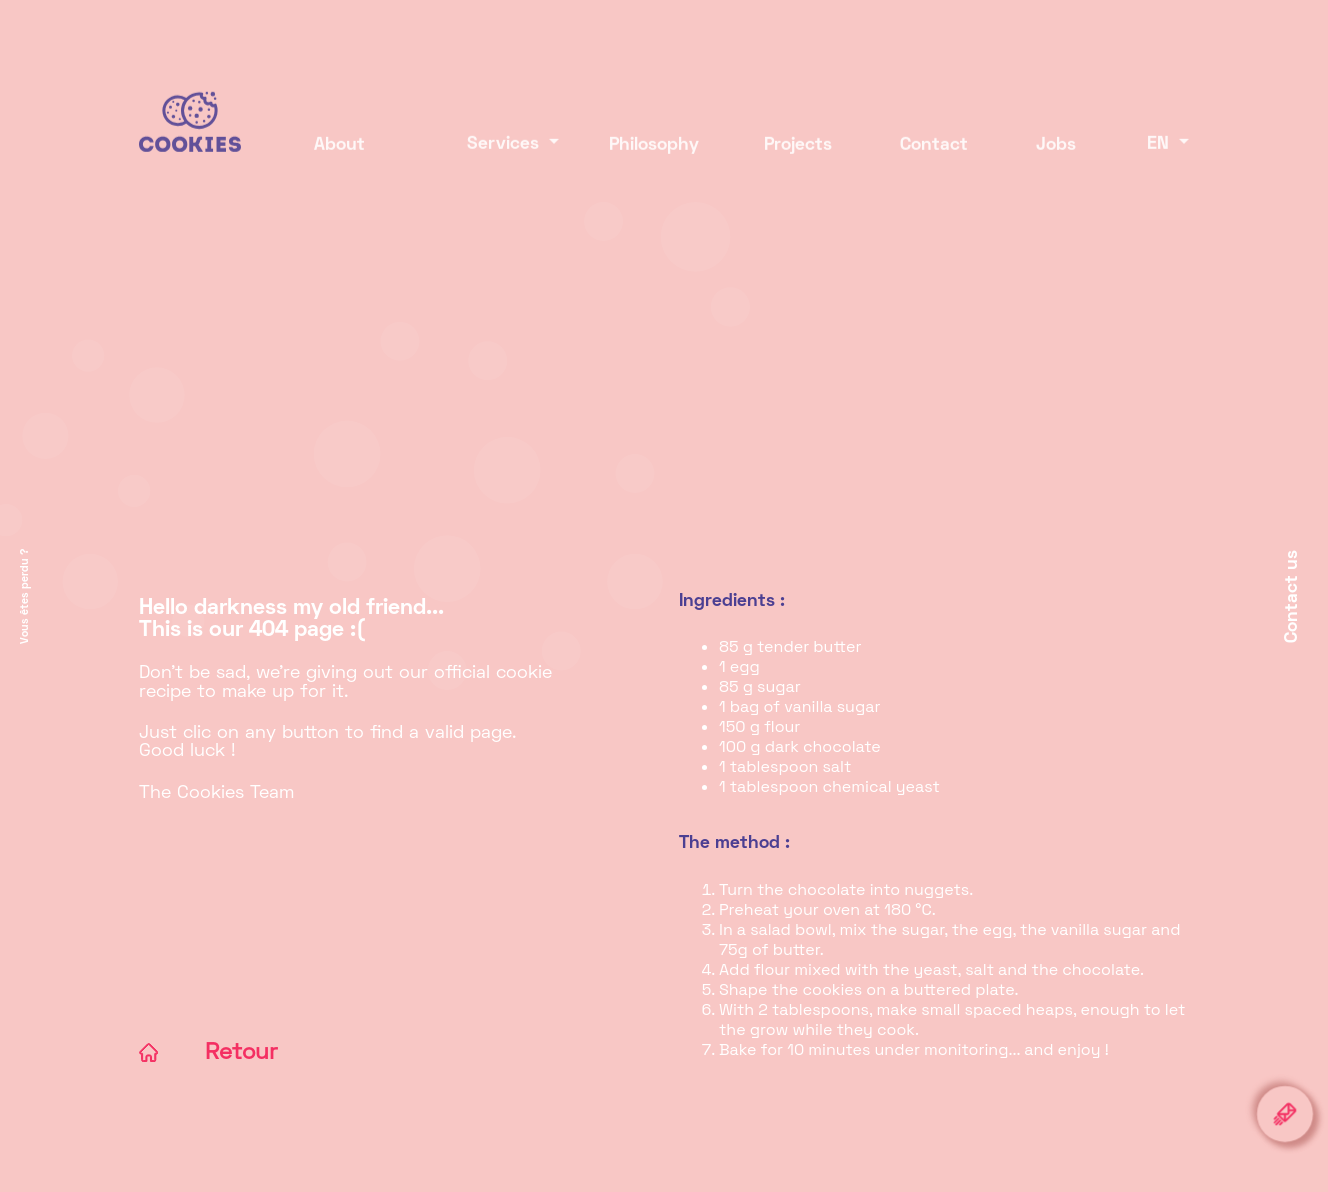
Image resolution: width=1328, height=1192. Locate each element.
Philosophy (654, 148)
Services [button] (489, 148)
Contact (934, 148)
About (339, 148)
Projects (798, 148)
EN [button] (1160, 148)
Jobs (1056, 148)
